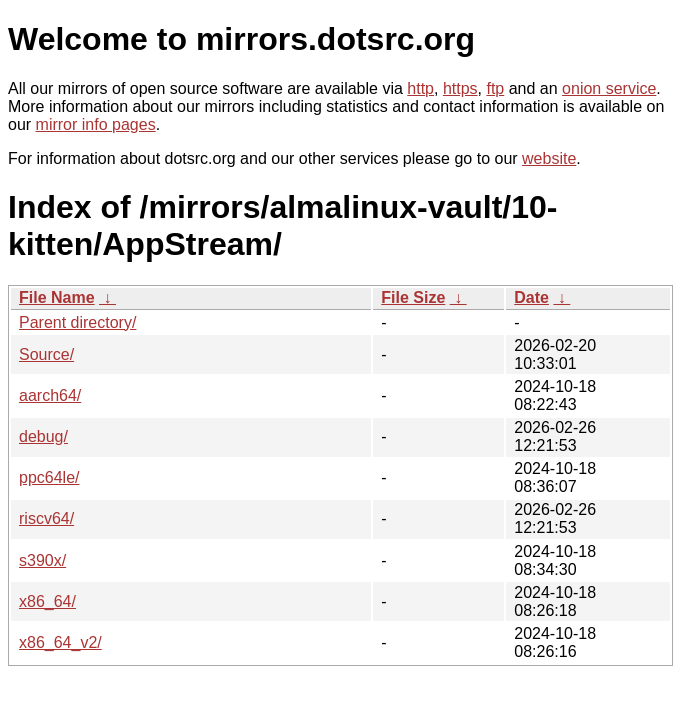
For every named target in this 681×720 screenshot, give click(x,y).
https (460, 88)
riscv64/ (46, 518)
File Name (57, 297)
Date (531, 297)
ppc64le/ (49, 477)
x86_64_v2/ (60, 642)
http (420, 88)
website (549, 158)
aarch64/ (50, 395)
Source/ (46, 354)
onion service (609, 88)
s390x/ (42, 560)
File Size (413, 297)
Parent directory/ (77, 322)
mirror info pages (96, 124)
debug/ (43, 436)
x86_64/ (47, 601)
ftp (495, 88)
